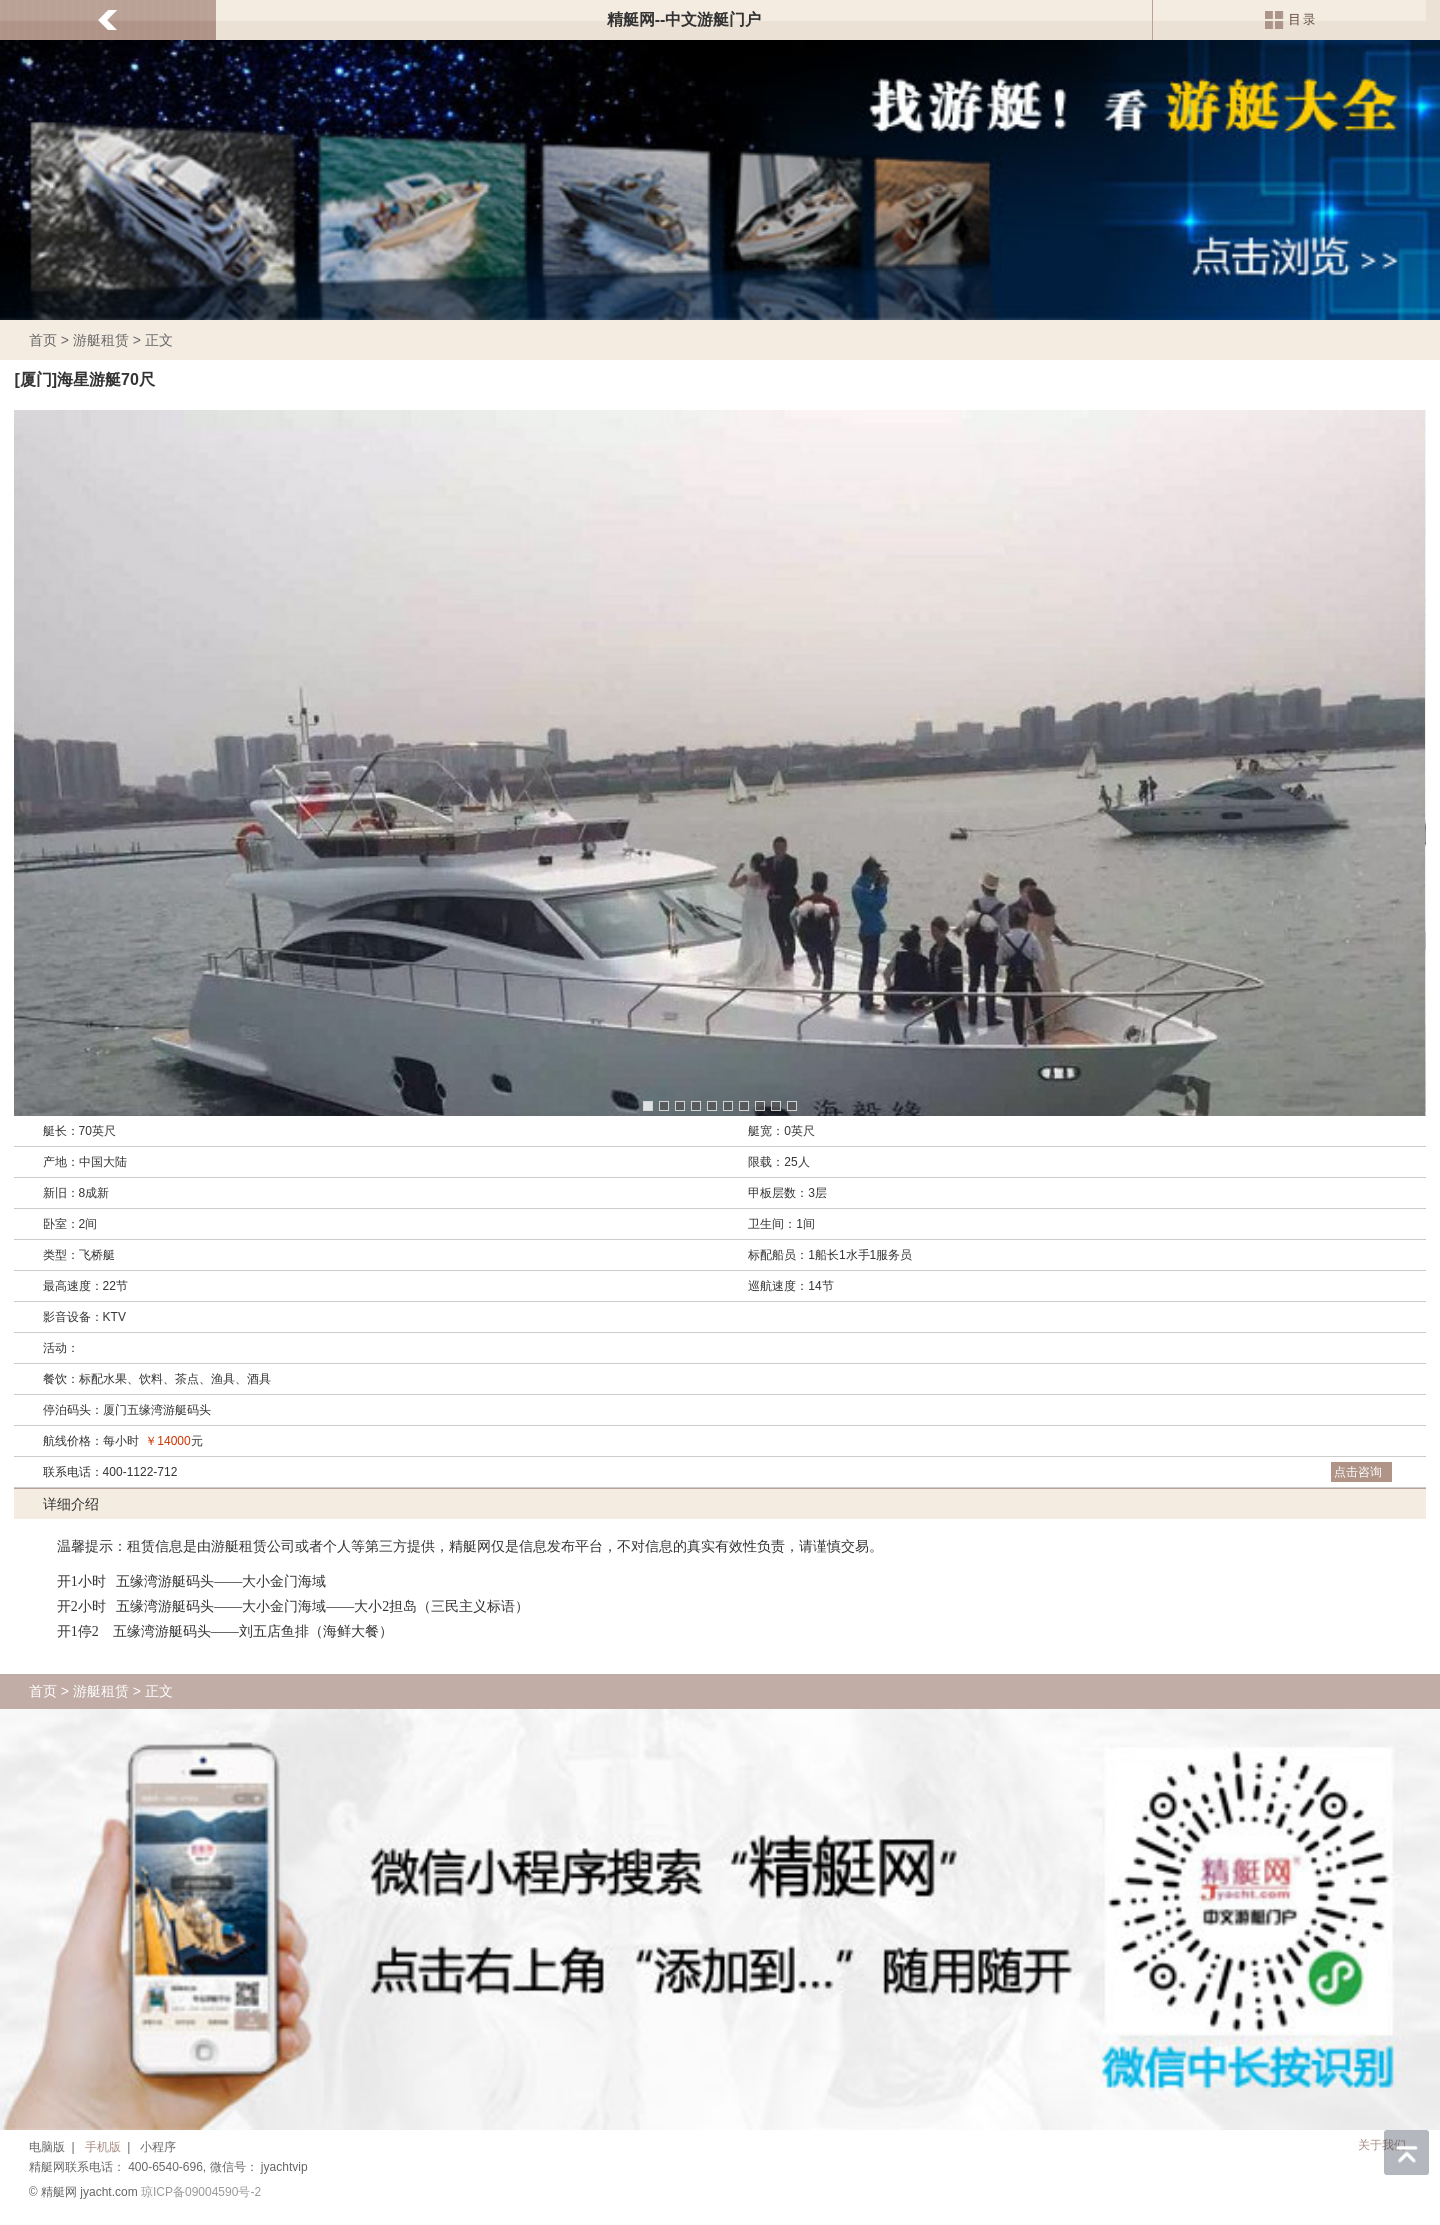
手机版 (103, 2147)
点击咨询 (1358, 1472)
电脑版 (47, 2147)
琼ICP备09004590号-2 (201, 2192)
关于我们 (1382, 2145)
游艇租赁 (101, 340)
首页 (43, 340)
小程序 (158, 2147)
